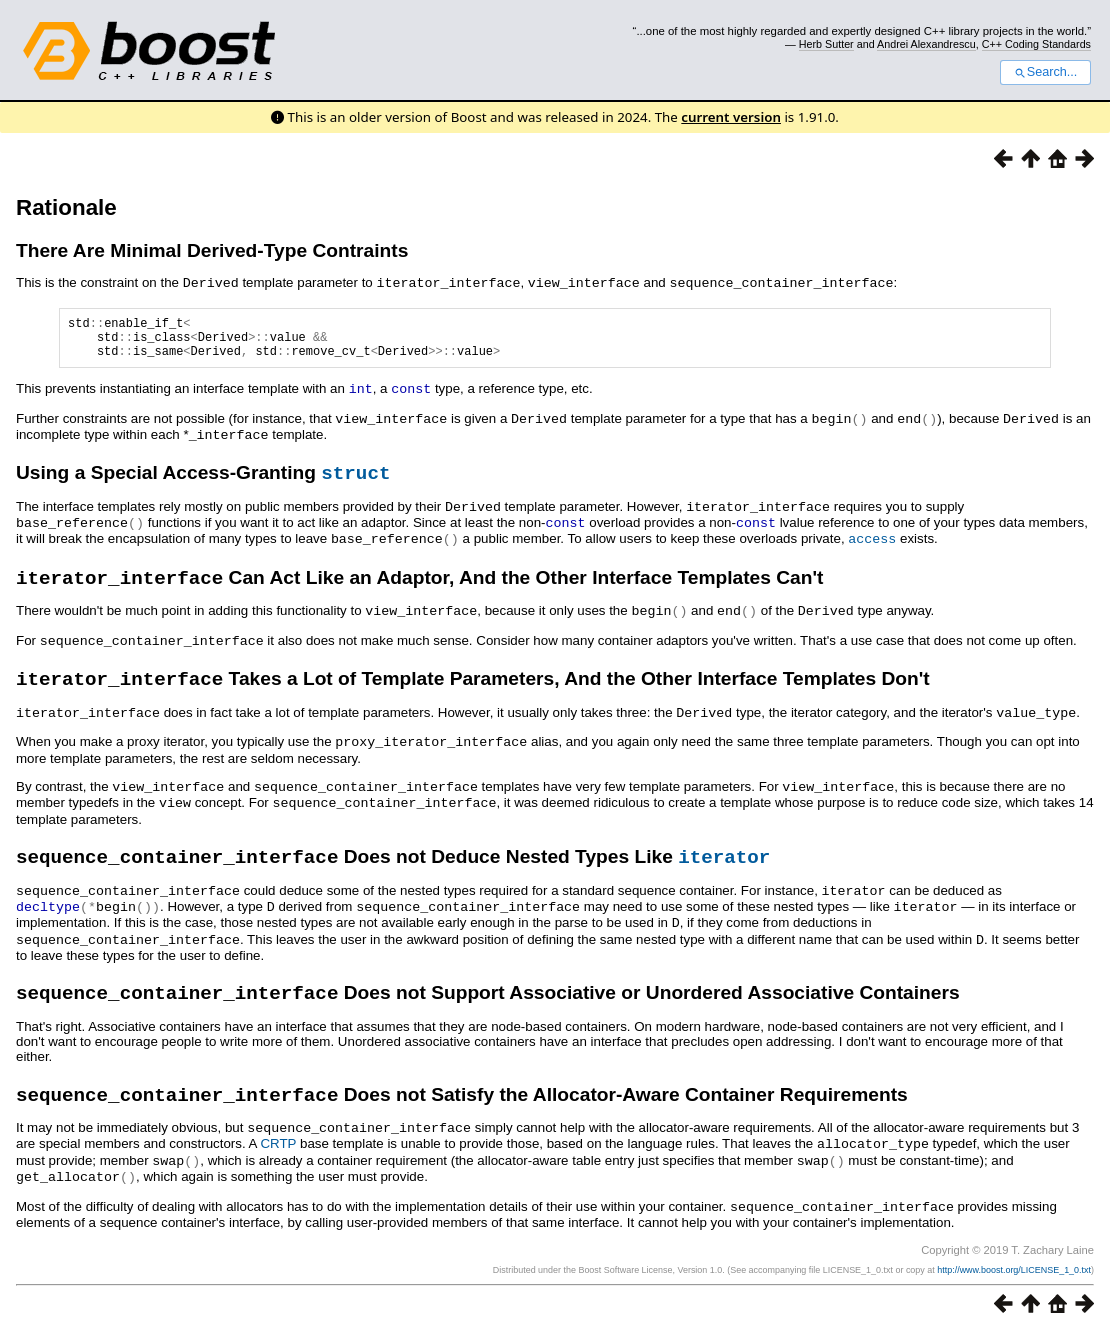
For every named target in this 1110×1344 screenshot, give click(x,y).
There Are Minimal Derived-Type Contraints (212, 250)
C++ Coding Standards (1036, 44)
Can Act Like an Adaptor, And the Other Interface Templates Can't (419, 587)
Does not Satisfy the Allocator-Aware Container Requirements (462, 1110)
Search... (1045, 72)
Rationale (66, 207)
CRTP (278, 1158)
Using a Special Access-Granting (203, 481)
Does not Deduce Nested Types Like (393, 868)
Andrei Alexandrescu (926, 44)
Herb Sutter (826, 44)
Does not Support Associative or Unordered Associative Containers (488, 1004)
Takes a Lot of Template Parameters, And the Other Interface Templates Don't (473, 690)
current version (731, 117)
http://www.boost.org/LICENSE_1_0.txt (1014, 1281)
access (872, 545)
